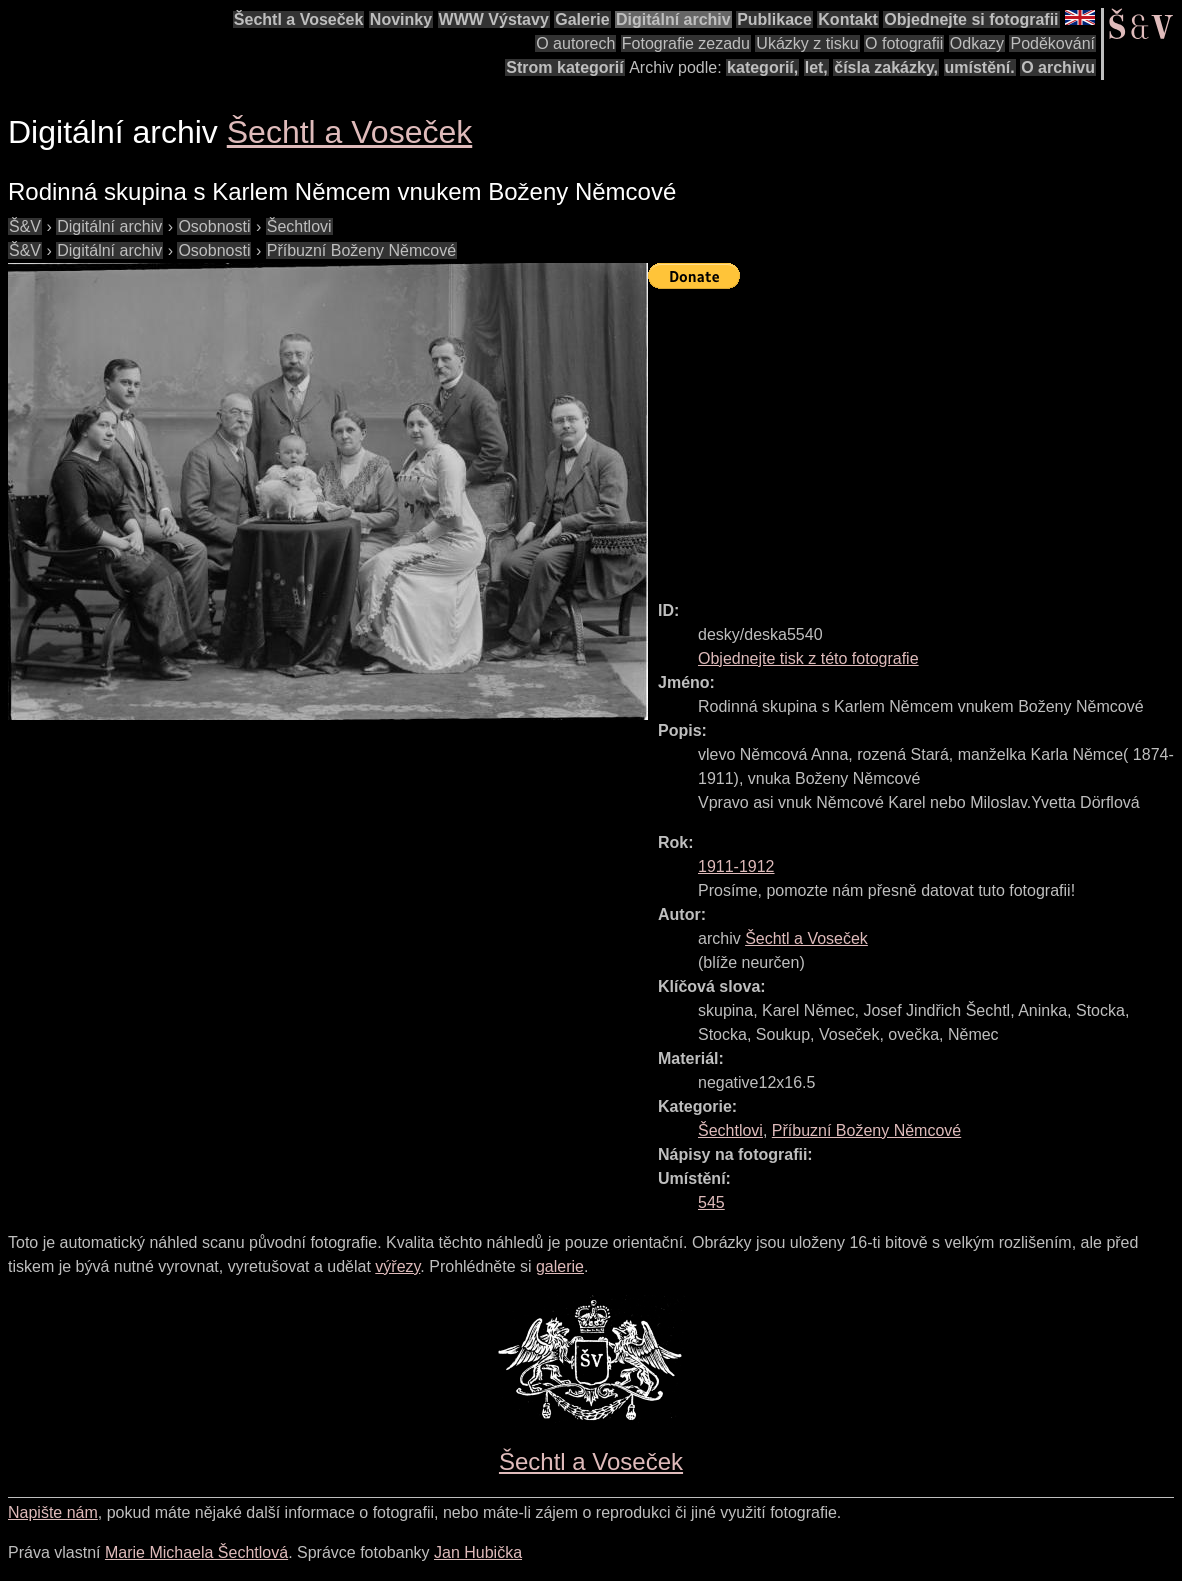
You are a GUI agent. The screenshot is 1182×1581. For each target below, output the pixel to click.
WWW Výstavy (494, 19)
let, (816, 67)
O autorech (575, 43)
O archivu (1058, 67)
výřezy (397, 1266)
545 (711, 1202)
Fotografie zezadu (686, 43)
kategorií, (762, 67)
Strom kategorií (564, 67)
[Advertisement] (915, 436)
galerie (560, 1266)
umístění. (980, 67)
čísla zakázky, (886, 67)
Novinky (401, 19)
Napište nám (53, 1512)
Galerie (582, 19)
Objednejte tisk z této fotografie (808, 658)
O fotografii (904, 43)
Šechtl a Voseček (299, 19)
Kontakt (848, 19)
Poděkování (1052, 43)
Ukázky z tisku (807, 43)
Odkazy (977, 43)
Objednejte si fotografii (971, 19)
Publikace (774, 19)
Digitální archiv (673, 19)
